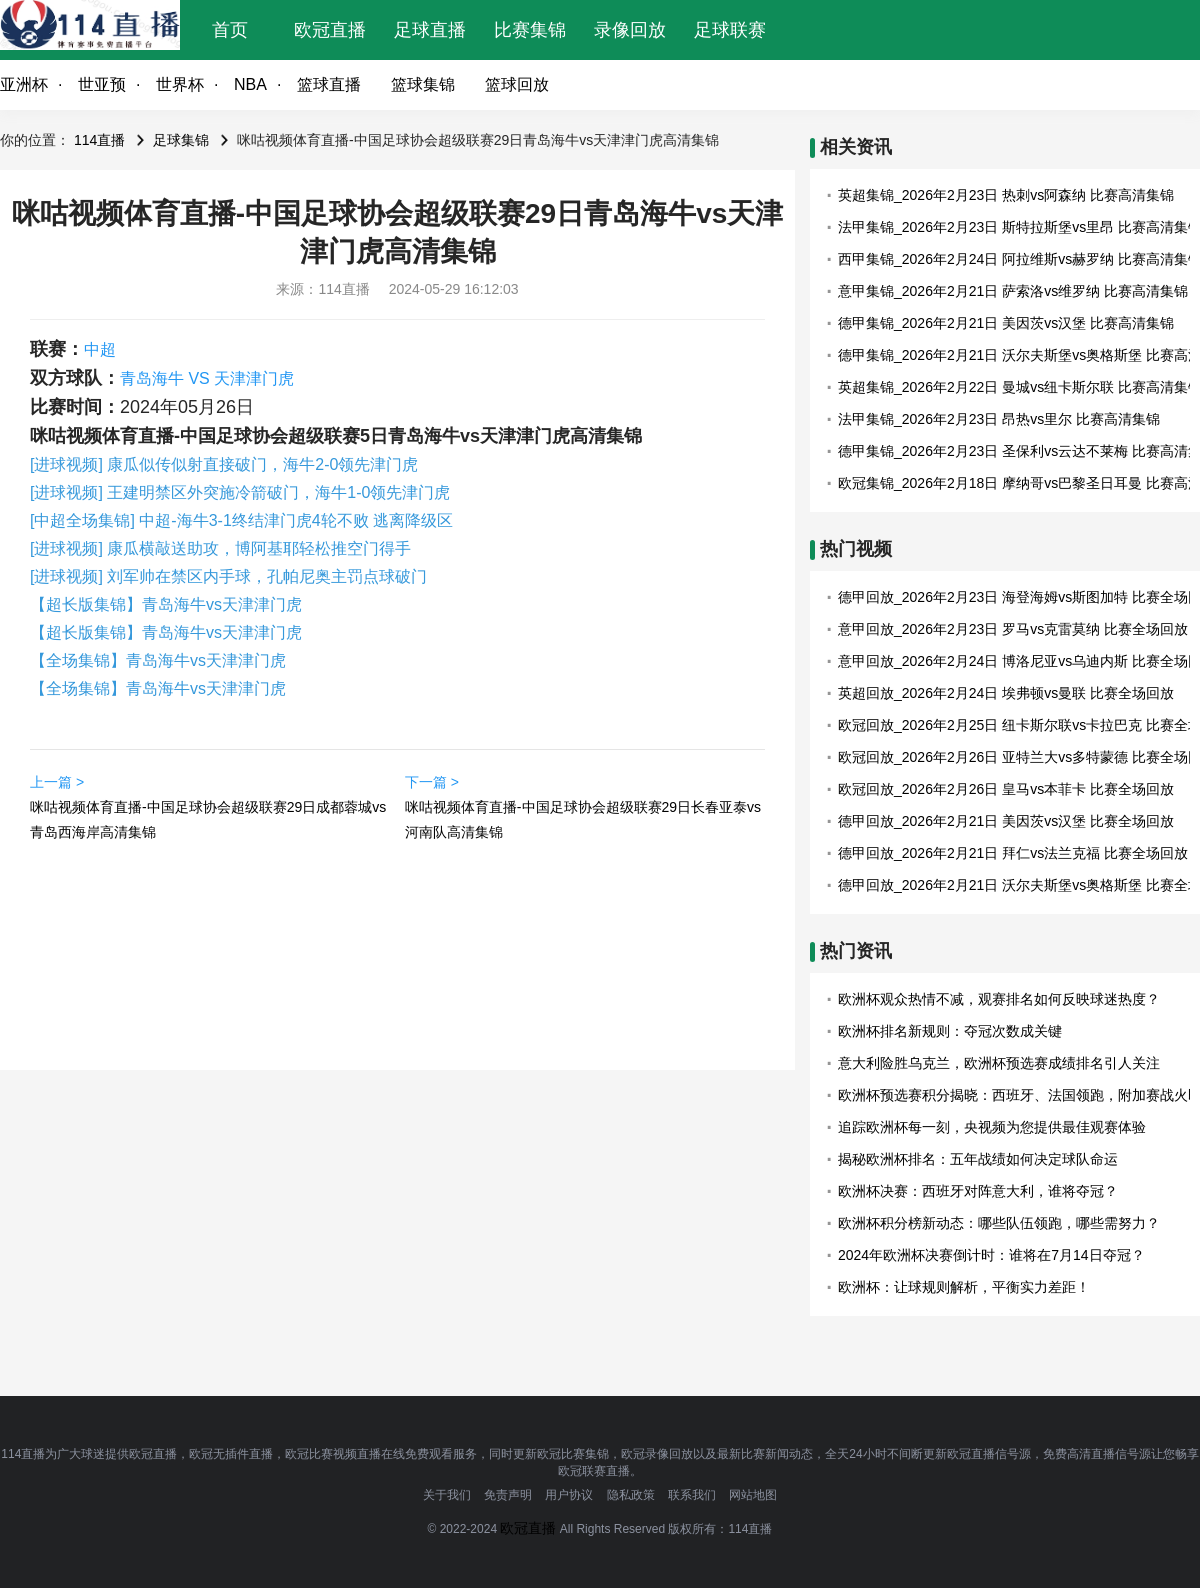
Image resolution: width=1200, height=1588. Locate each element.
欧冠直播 (330, 30)
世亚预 (102, 84)
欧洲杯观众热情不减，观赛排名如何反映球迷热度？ (999, 999)
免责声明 (508, 1495)
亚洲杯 (24, 84)
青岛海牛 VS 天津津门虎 (207, 378)
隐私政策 (631, 1495)
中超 (100, 349)
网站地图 (753, 1495)
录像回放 (630, 30)
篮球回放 (517, 84)
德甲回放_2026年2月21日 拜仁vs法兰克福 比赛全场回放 (1013, 853)
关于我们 (447, 1495)
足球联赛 (730, 30)
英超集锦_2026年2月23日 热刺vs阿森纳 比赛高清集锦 (1006, 195)
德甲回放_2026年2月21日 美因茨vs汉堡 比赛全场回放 (1006, 821)
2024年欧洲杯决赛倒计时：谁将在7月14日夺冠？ (991, 1255)
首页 (230, 30)
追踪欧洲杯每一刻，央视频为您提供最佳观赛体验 (992, 1127)
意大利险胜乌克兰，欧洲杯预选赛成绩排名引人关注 (999, 1063)
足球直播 (430, 30)
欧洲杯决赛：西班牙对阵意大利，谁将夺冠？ (978, 1191)
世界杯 (180, 84)
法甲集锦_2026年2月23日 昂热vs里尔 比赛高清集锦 (999, 419)
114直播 (99, 140)
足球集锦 (181, 140)
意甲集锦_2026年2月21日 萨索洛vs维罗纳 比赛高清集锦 (1013, 291)
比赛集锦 (530, 30)
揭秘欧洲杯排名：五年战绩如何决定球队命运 (978, 1159)
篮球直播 (329, 84)
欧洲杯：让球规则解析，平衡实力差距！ (964, 1287)
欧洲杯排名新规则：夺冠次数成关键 (950, 1031)
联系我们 (692, 1495)
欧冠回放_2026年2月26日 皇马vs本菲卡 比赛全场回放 (1006, 789)
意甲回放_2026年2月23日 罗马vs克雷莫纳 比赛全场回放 (1013, 629)
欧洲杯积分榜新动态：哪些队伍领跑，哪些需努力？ (999, 1223)
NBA (250, 84)
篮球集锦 (423, 84)
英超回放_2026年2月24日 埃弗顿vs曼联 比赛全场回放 (1006, 693)
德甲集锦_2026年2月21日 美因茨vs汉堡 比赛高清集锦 (1006, 323)
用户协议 (569, 1495)
